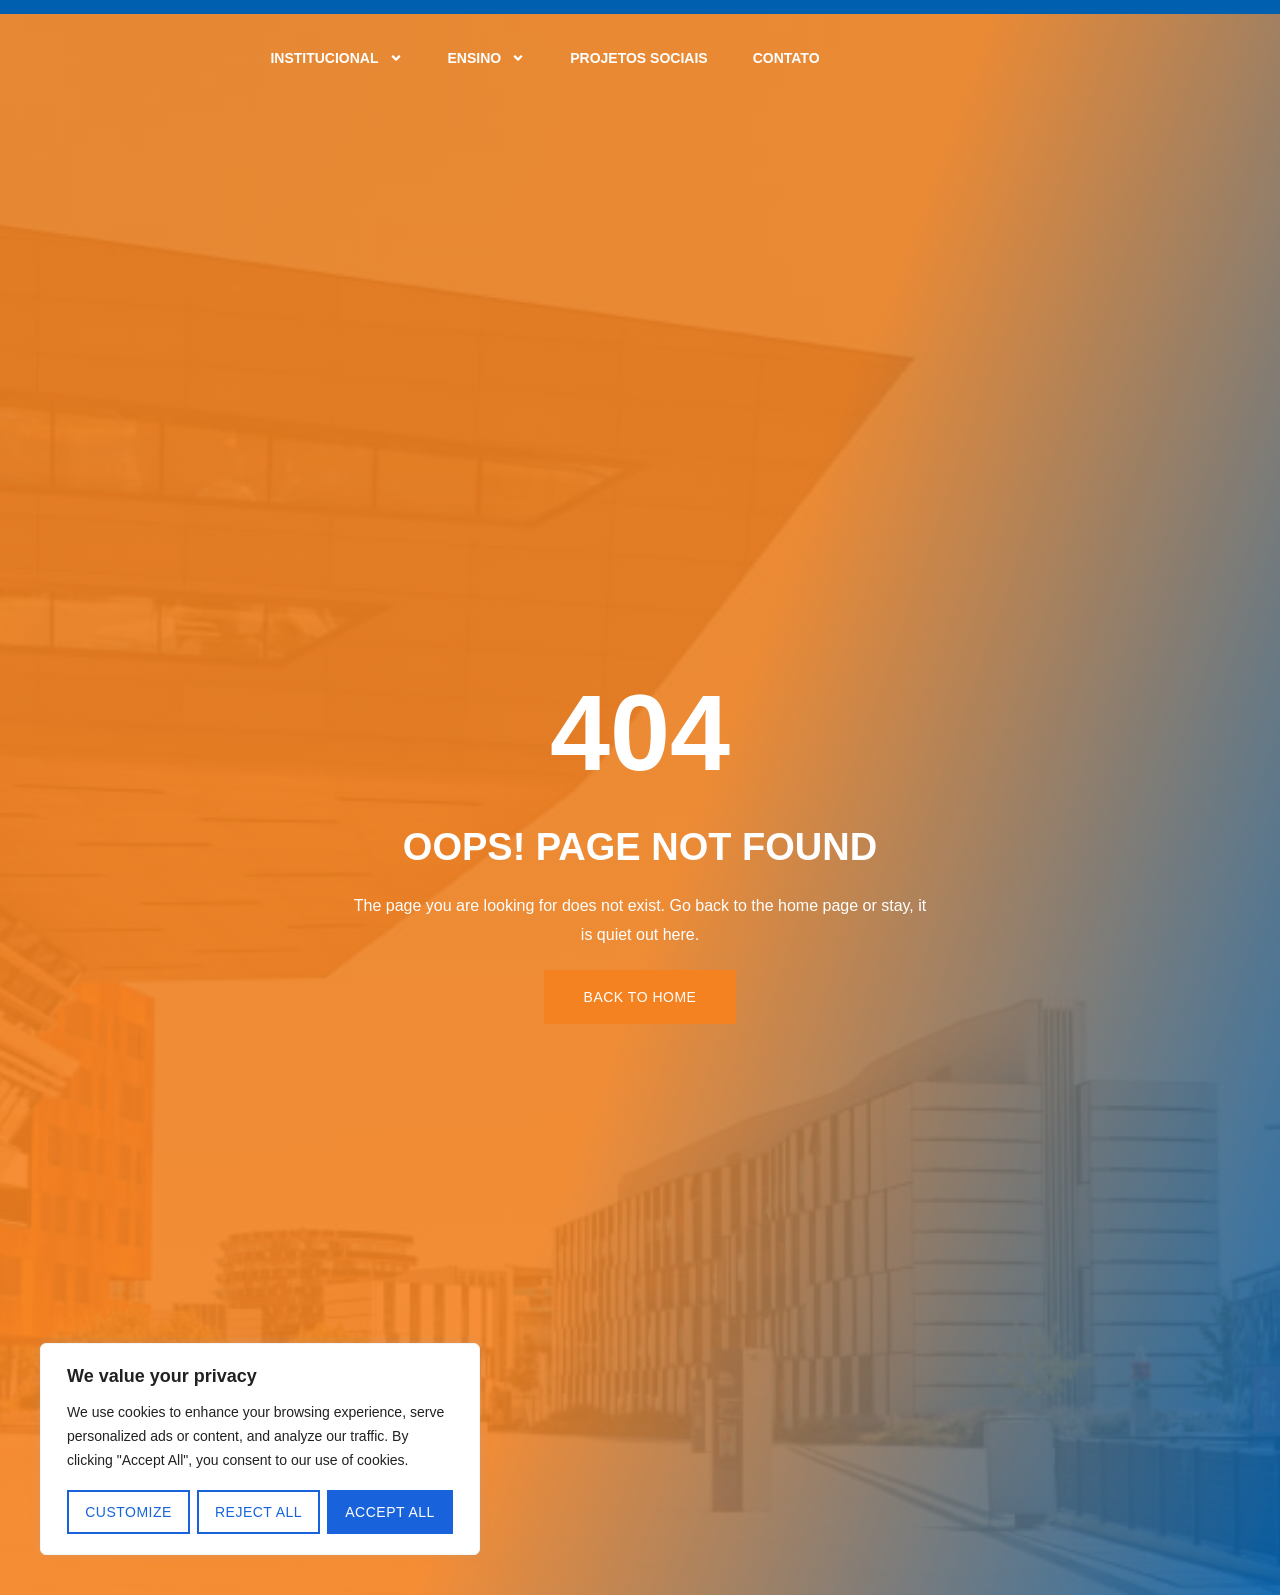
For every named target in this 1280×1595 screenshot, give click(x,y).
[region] (260, 1450)
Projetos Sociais (638, 58)
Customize (128, 1512)
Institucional (336, 58)
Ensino (487, 58)
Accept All (391, 1512)
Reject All (258, 1512)
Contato (786, 58)
